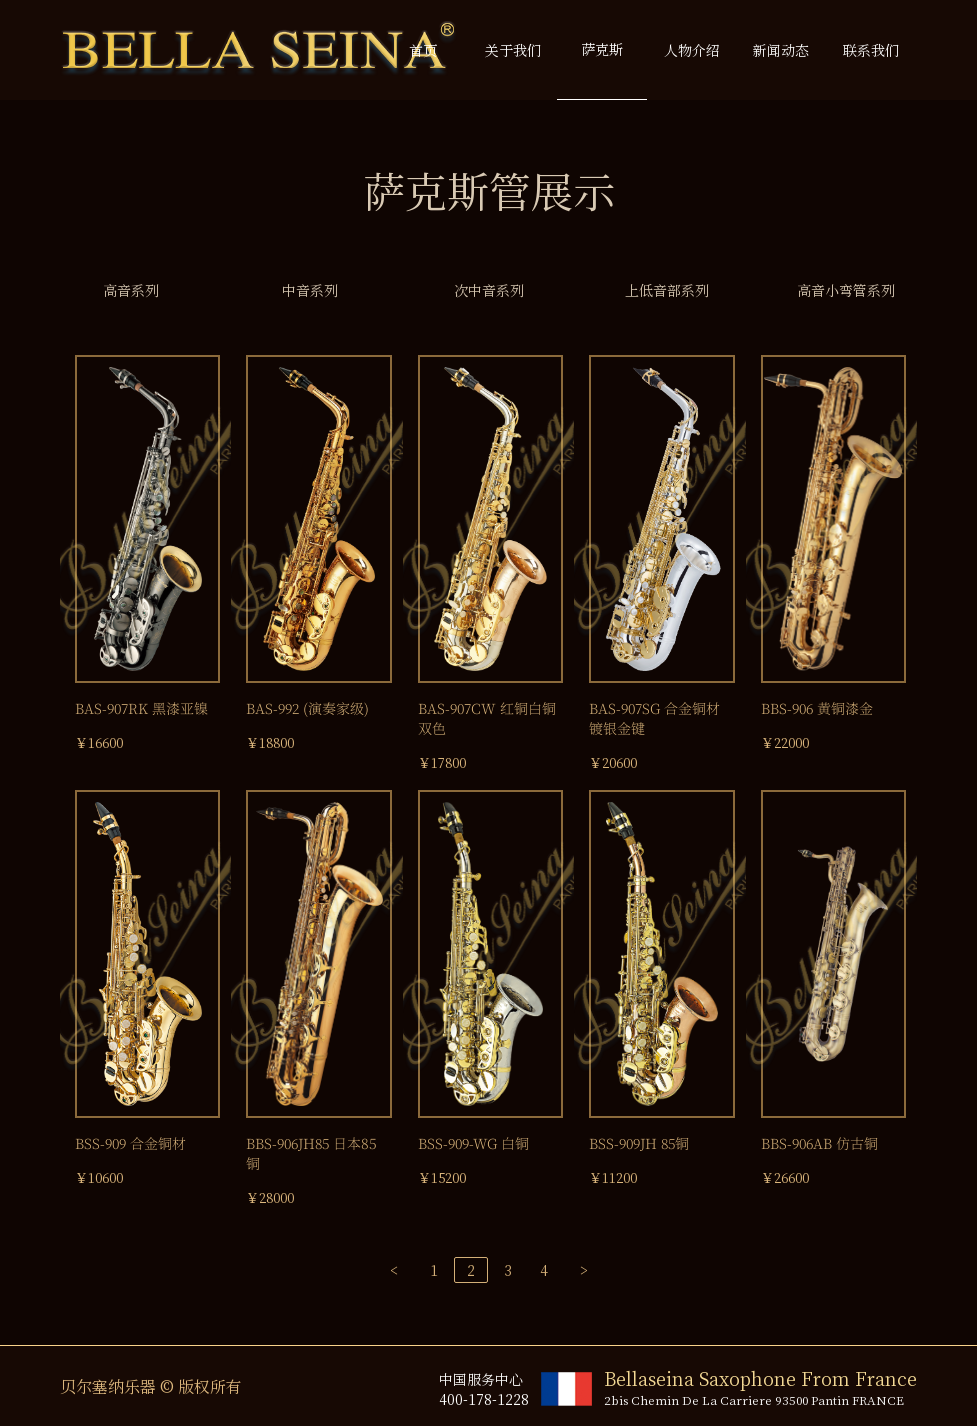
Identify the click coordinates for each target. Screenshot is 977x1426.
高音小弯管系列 (846, 290)
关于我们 (513, 50)
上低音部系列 (667, 290)
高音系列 (131, 290)
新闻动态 (781, 50)
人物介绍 (692, 50)
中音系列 (310, 290)
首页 (423, 50)
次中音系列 (489, 290)
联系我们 (871, 50)
